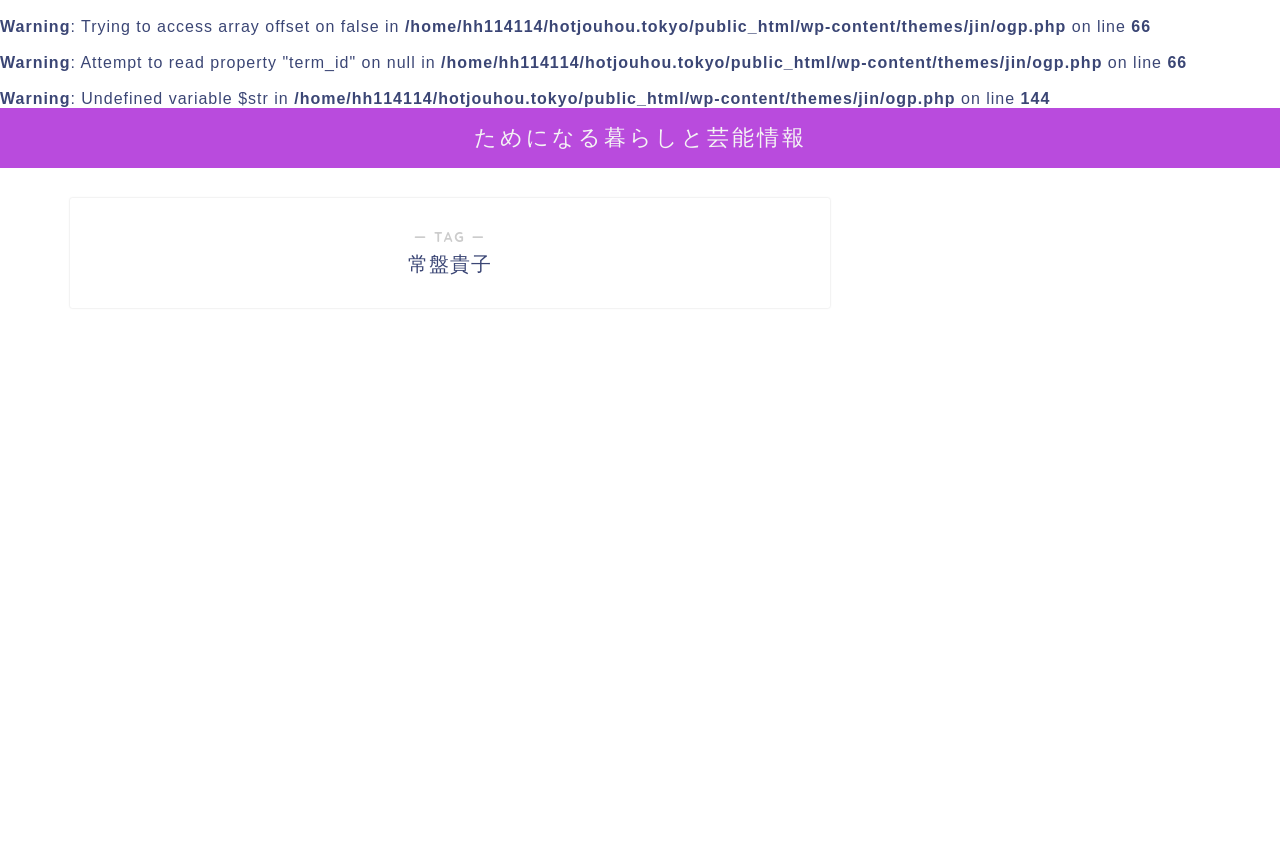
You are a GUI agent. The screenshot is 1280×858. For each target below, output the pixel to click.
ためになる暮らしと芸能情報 (640, 136)
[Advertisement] (1045, 673)
